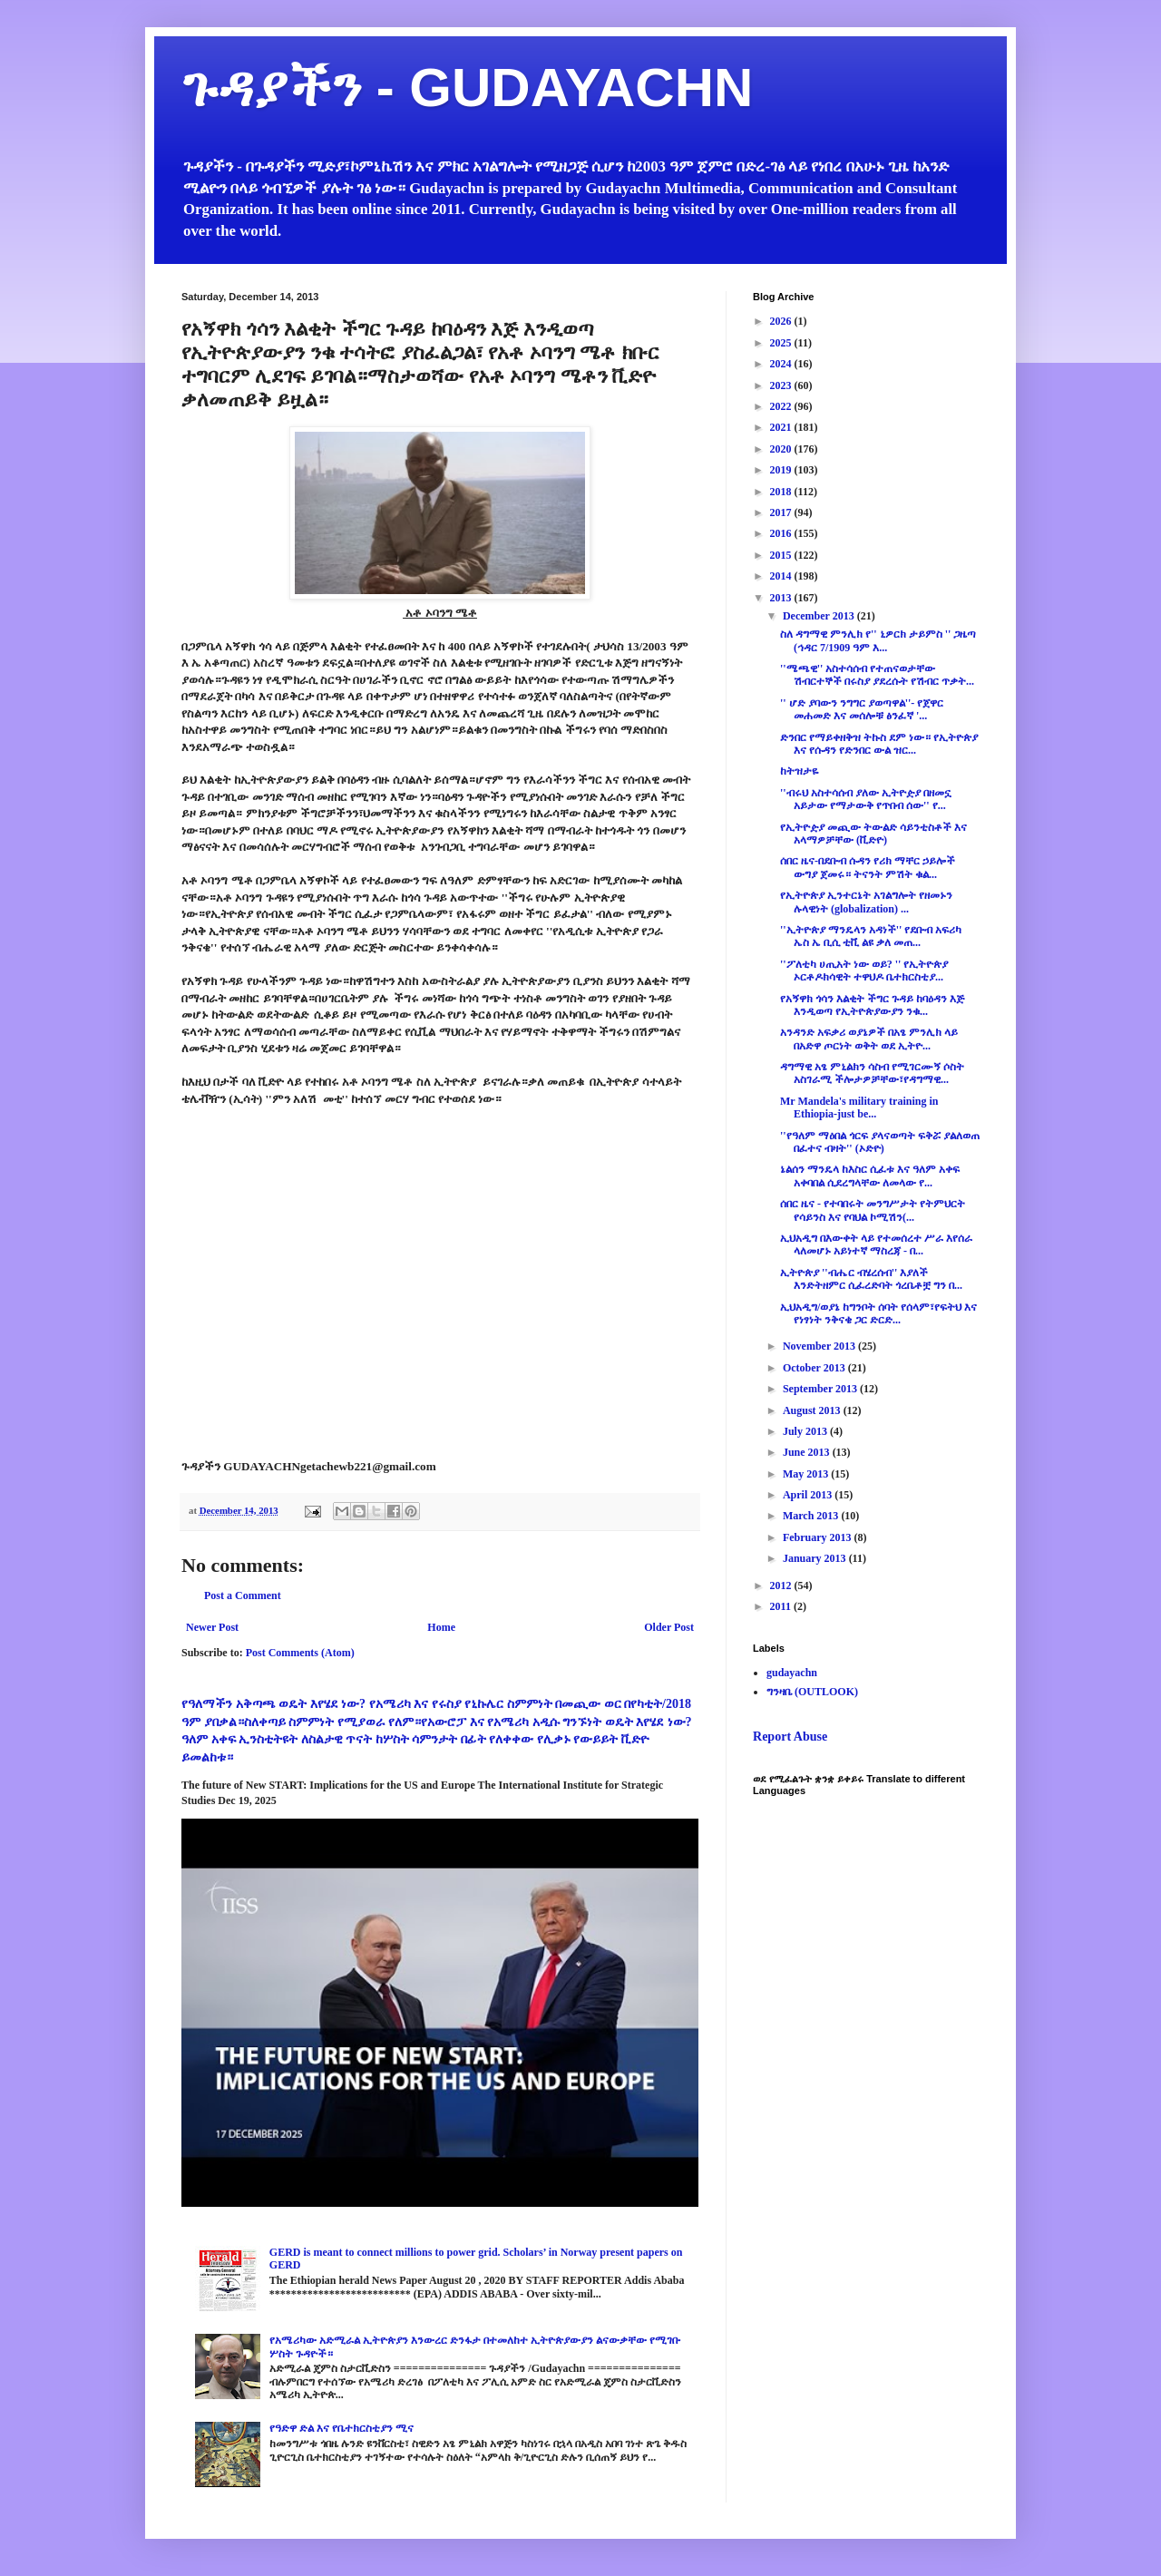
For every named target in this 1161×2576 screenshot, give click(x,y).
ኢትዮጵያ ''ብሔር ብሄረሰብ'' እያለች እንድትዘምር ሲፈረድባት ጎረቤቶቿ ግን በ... (871, 1279)
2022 (782, 406)
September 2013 (821, 1388)
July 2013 (806, 1431)
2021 (782, 427)
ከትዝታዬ (799, 771)
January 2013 (816, 1558)
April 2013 (808, 1494)
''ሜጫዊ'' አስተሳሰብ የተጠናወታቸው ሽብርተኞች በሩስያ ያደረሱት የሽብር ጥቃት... (877, 675)
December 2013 (820, 616)
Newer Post (212, 1627)
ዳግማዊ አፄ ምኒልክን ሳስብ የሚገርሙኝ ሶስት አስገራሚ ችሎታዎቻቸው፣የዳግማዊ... (872, 1073)
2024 (782, 363)
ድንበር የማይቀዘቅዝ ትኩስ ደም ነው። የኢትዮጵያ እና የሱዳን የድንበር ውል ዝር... (879, 743)
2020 (782, 449)
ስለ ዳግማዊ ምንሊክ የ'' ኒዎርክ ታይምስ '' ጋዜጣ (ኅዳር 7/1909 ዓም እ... (878, 640)
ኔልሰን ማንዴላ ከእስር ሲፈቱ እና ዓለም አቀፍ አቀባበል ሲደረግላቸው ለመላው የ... (870, 1175)
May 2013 (807, 1474)
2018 (782, 491)
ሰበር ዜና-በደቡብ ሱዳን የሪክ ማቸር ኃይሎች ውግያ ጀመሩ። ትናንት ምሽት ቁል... (867, 867)
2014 (782, 576)
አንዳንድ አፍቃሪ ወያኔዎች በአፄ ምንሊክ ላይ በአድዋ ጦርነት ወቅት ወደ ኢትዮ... (869, 1038)
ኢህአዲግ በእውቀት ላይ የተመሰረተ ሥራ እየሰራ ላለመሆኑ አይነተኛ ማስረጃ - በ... (876, 1244)
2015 (782, 555)
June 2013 (808, 1452)
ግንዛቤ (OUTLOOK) (812, 1691)
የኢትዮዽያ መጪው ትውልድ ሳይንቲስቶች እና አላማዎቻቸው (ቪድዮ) (873, 833)
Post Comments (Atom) (300, 1652)
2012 (782, 1585)
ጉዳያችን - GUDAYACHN (467, 87)
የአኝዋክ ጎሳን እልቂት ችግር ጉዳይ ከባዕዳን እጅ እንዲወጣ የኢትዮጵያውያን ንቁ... (872, 1005)
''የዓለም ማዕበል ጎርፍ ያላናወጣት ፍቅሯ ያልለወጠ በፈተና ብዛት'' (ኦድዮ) (880, 1142)
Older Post (669, 1627)
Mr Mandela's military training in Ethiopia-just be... (859, 1107)
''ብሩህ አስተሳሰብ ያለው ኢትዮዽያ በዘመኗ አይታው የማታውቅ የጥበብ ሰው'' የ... (865, 799)
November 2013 (820, 1346)
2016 (782, 533)
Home (441, 1627)
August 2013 (813, 1410)
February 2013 (818, 1537)
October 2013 (815, 1367)
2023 (782, 385)
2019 (782, 469)
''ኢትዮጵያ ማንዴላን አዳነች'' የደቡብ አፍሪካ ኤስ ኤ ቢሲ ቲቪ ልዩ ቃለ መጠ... (870, 936)
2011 (782, 1606)
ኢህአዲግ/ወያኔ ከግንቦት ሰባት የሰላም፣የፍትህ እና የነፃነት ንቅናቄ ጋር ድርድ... (878, 1313)
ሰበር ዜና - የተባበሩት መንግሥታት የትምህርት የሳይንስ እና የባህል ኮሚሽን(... (872, 1210)
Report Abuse (790, 1736)
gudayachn (791, 1672)
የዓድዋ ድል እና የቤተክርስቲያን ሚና (341, 2428)
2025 (782, 343)
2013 (782, 597)
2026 (782, 321)
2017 (782, 512)
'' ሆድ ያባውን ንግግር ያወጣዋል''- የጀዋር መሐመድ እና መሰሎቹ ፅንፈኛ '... (861, 709)
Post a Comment (242, 1595)
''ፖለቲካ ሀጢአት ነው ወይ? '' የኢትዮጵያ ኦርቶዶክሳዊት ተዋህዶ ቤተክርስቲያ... (864, 970)
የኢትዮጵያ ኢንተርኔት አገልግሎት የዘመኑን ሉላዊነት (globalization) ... (866, 901)
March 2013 (812, 1515)
